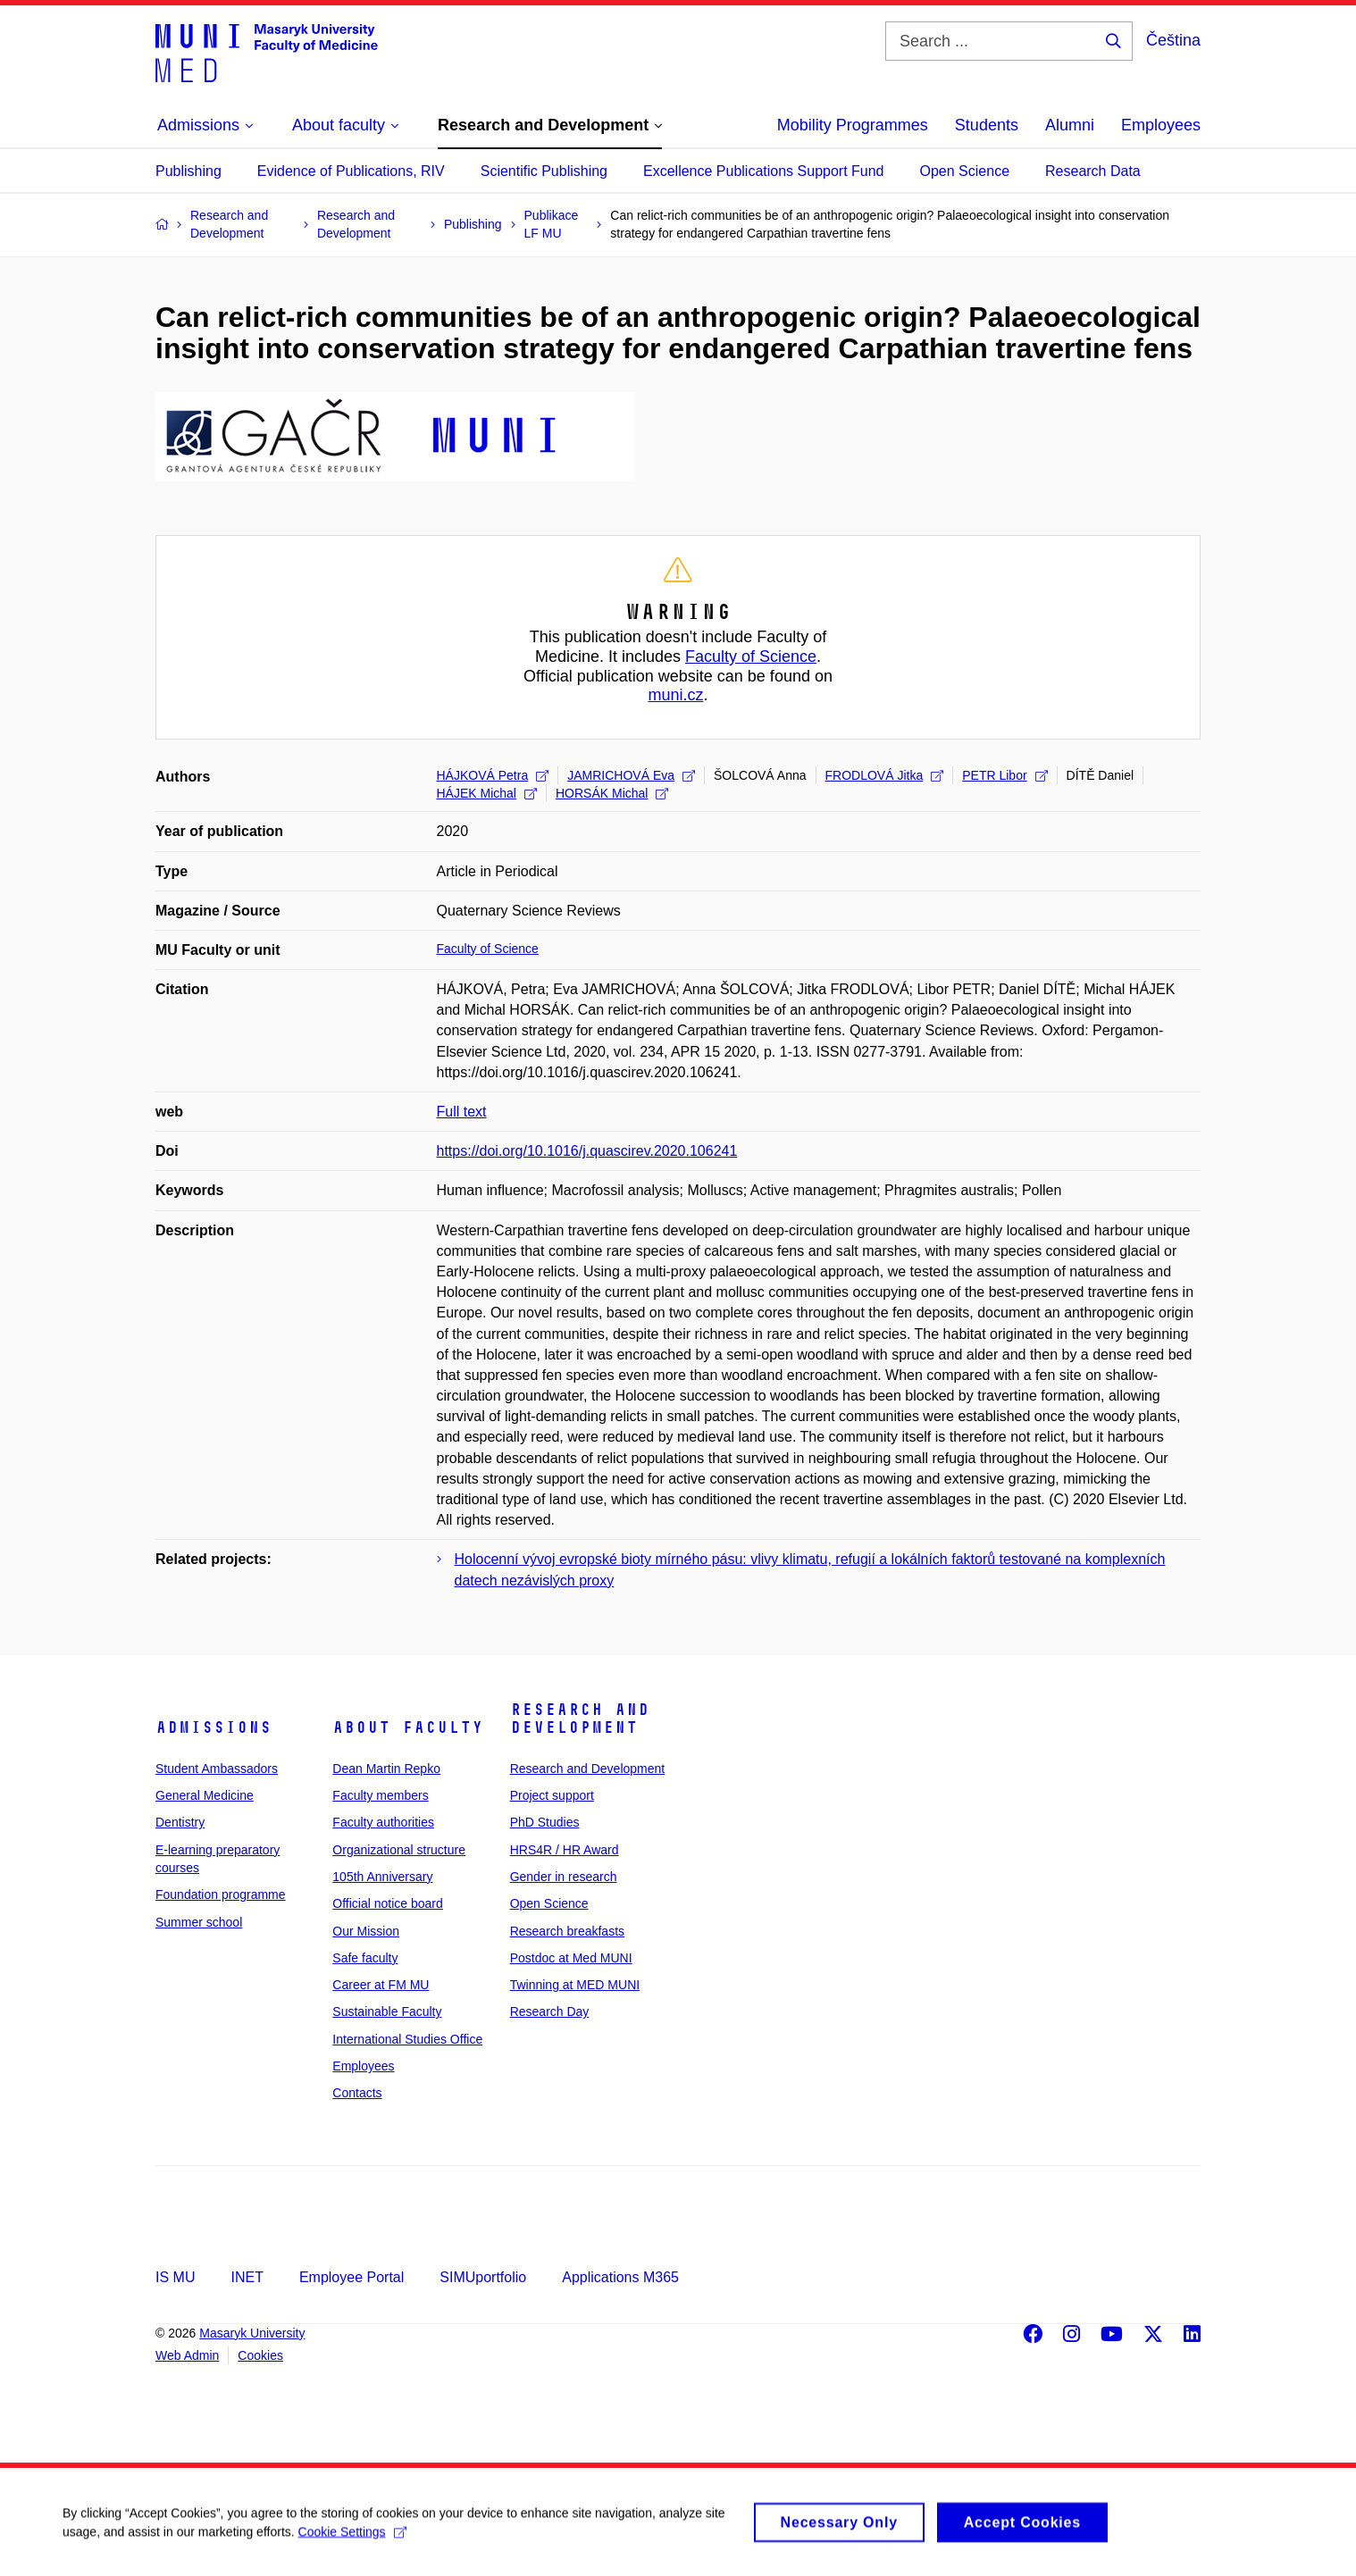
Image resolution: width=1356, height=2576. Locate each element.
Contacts (356, 2093)
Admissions (213, 1727)
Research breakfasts (567, 1931)
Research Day (550, 2011)
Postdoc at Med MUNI (571, 1958)
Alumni (1069, 125)
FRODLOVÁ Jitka (884, 775)
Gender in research (563, 1876)
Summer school (198, 1922)
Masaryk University (252, 2333)
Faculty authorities (383, 1822)
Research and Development (579, 1718)
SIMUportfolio (482, 2277)
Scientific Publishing (544, 171)
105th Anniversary (382, 1876)
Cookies (260, 2355)
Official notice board (387, 1903)
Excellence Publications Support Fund (763, 171)
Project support (552, 1795)
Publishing (188, 171)
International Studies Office (407, 2039)
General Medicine (204, 1795)
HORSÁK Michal (612, 793)
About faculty (407, 1727)
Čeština (1173, 40)
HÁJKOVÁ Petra (493, 775)
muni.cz (675, 695)
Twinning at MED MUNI (575, 1985)
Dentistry (180, 1822)
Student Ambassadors (216, 1768)
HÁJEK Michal (487, 793)
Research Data (1093, 171)
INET (246, 2277)
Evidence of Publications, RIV (351, 171)
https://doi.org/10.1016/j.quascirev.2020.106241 (587, 1150)
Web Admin (187, 2355)
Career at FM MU (380, 1985)
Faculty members (380, 1795)
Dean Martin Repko (386, 1768)
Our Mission (365, 1931)
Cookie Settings (352, 2540)
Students (986, 125)
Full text (462, 1111)
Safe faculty (365, 1958)
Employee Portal (351, 2277)
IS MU (175, 2277)
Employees (1161, 125)
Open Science (965, 171)
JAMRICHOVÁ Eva (631, 775)
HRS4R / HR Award (564, 1850)
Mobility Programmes (852, 125)
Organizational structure (398, 1850)
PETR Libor (1004, 775)
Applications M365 (620, 2277)
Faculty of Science (750, 656)
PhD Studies (545, 1822)
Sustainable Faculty (386, 2011)
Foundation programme (220, 1894)
